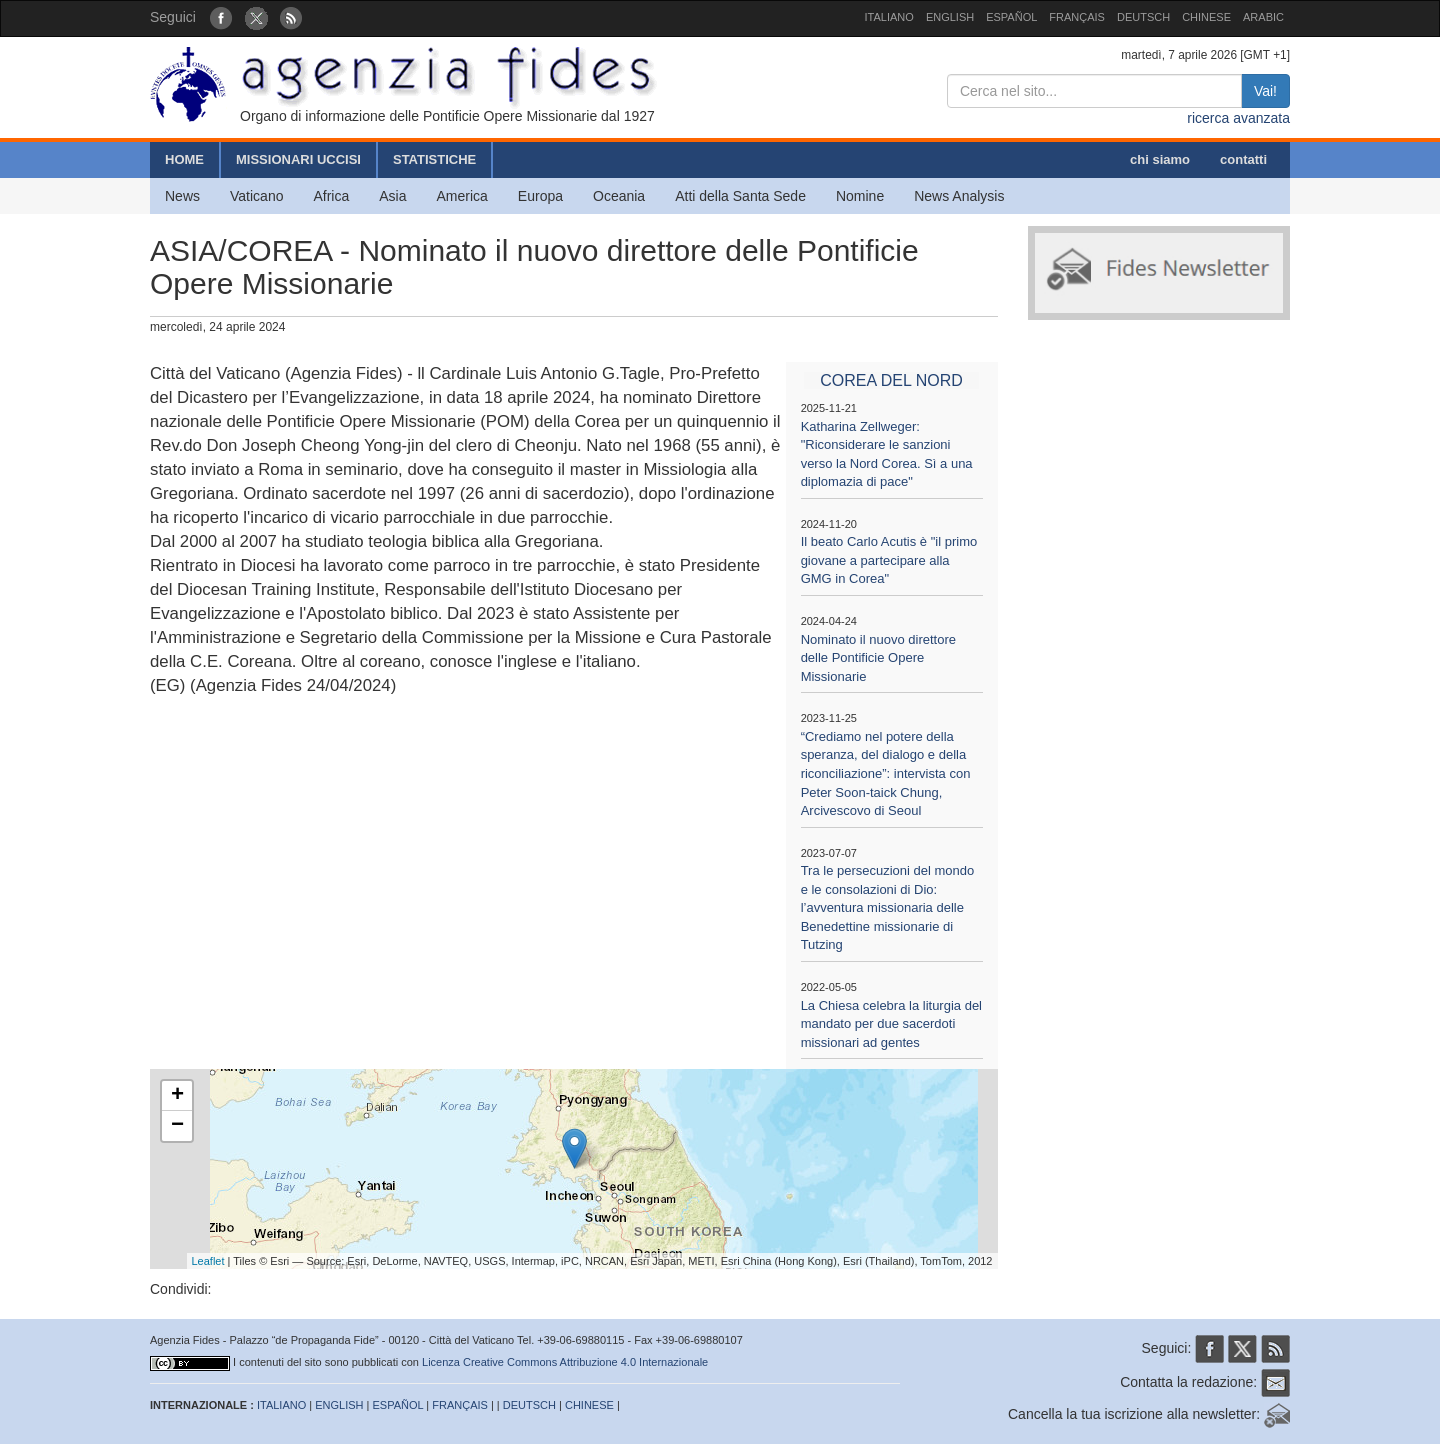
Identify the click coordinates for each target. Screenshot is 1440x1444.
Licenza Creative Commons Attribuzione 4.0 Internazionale (565, 1362)
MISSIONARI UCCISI (298, 159)
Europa (540, 196)
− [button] (177, 1126)
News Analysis (959, 196)
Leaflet (208, 1261)
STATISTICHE (434, 159)
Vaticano (256, 196)
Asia (392, 196)
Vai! (1265, 91)
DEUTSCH (1143, 17)
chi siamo (1160, 159)
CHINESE (1206, 17)
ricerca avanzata (1238, 118)
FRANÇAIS (1077, 17)
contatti (1243, 159)
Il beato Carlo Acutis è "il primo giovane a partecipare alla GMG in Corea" (889, 560)
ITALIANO (889, 17)
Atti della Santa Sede (740, 196)
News (182, 196)
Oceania (619, 196)
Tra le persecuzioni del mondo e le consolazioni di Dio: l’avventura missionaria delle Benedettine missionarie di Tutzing (888, 907)
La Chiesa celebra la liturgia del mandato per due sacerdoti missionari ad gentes (891, 1024)
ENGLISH (950, 17)
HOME (184, 159)
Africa (331, 196)
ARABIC (1263, 17)
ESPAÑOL (1011, 17)
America (462, 196)
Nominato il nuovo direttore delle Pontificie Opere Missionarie (878, 658)
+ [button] (177, 1096)
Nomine (860, 196)
